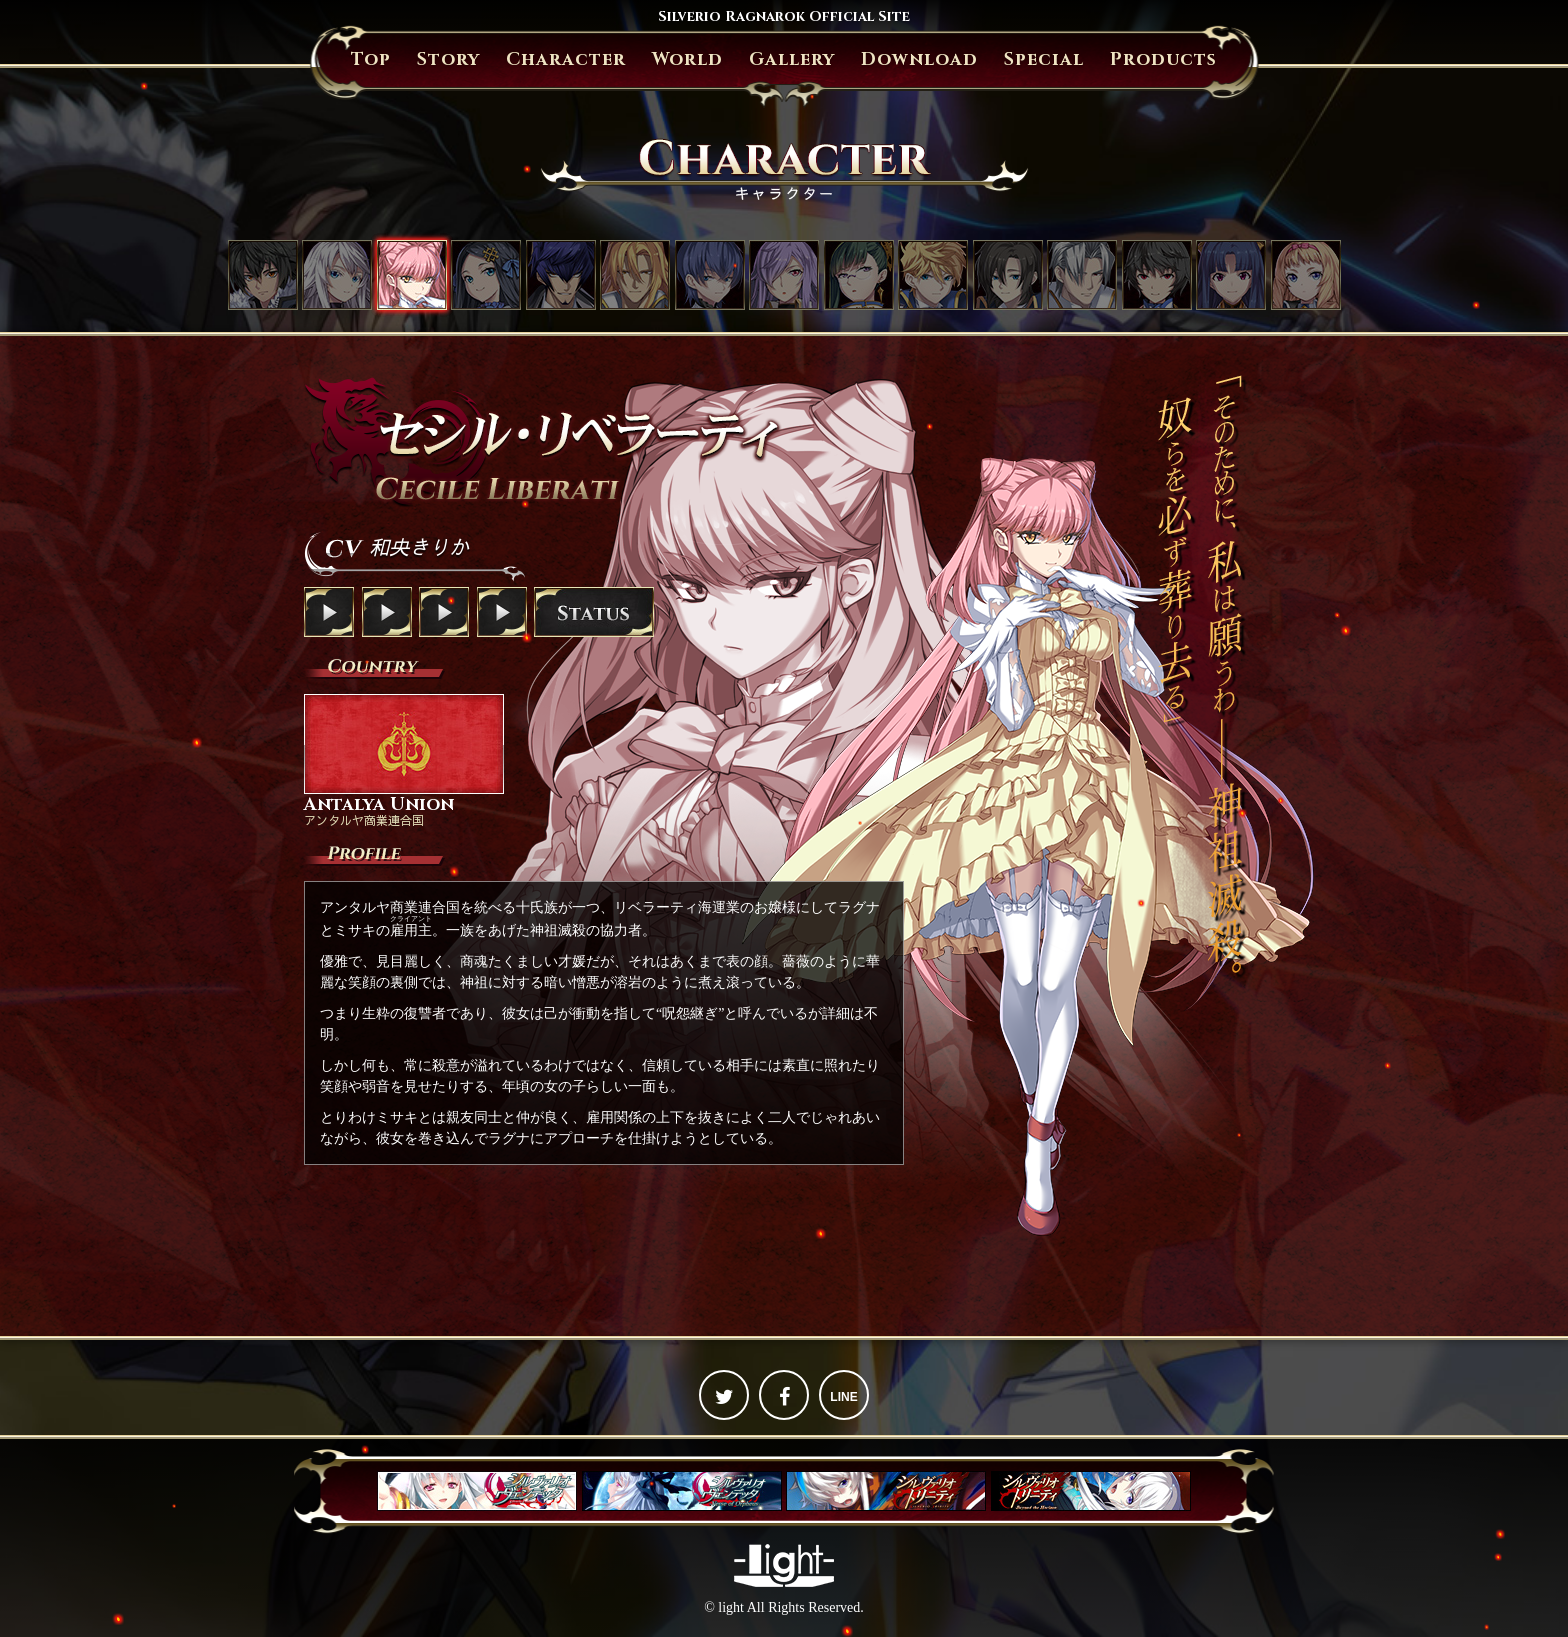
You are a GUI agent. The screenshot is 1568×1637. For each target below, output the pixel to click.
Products (1163, 59)
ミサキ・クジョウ (337, 275)
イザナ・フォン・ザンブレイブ (784, 275)
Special (1044, 59)
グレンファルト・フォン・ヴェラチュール (635, 275)
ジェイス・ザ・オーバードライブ (561, 275)
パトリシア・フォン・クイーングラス (1306, 275)
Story (448, 59)
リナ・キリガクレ (1231, 275)
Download (919, 59)
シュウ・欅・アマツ (1157, 275)
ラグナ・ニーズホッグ (263, 275)
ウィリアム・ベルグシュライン (1082, 275)
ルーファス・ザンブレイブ (933, 275)
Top (371, 59)
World (687, 59)
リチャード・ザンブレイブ (1008, 275)
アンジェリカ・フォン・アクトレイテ (486, 275)
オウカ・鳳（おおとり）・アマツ (859, 275)
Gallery (792, 59)
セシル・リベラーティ (412, 275)
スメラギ (710, 275)
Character (566, 59)
